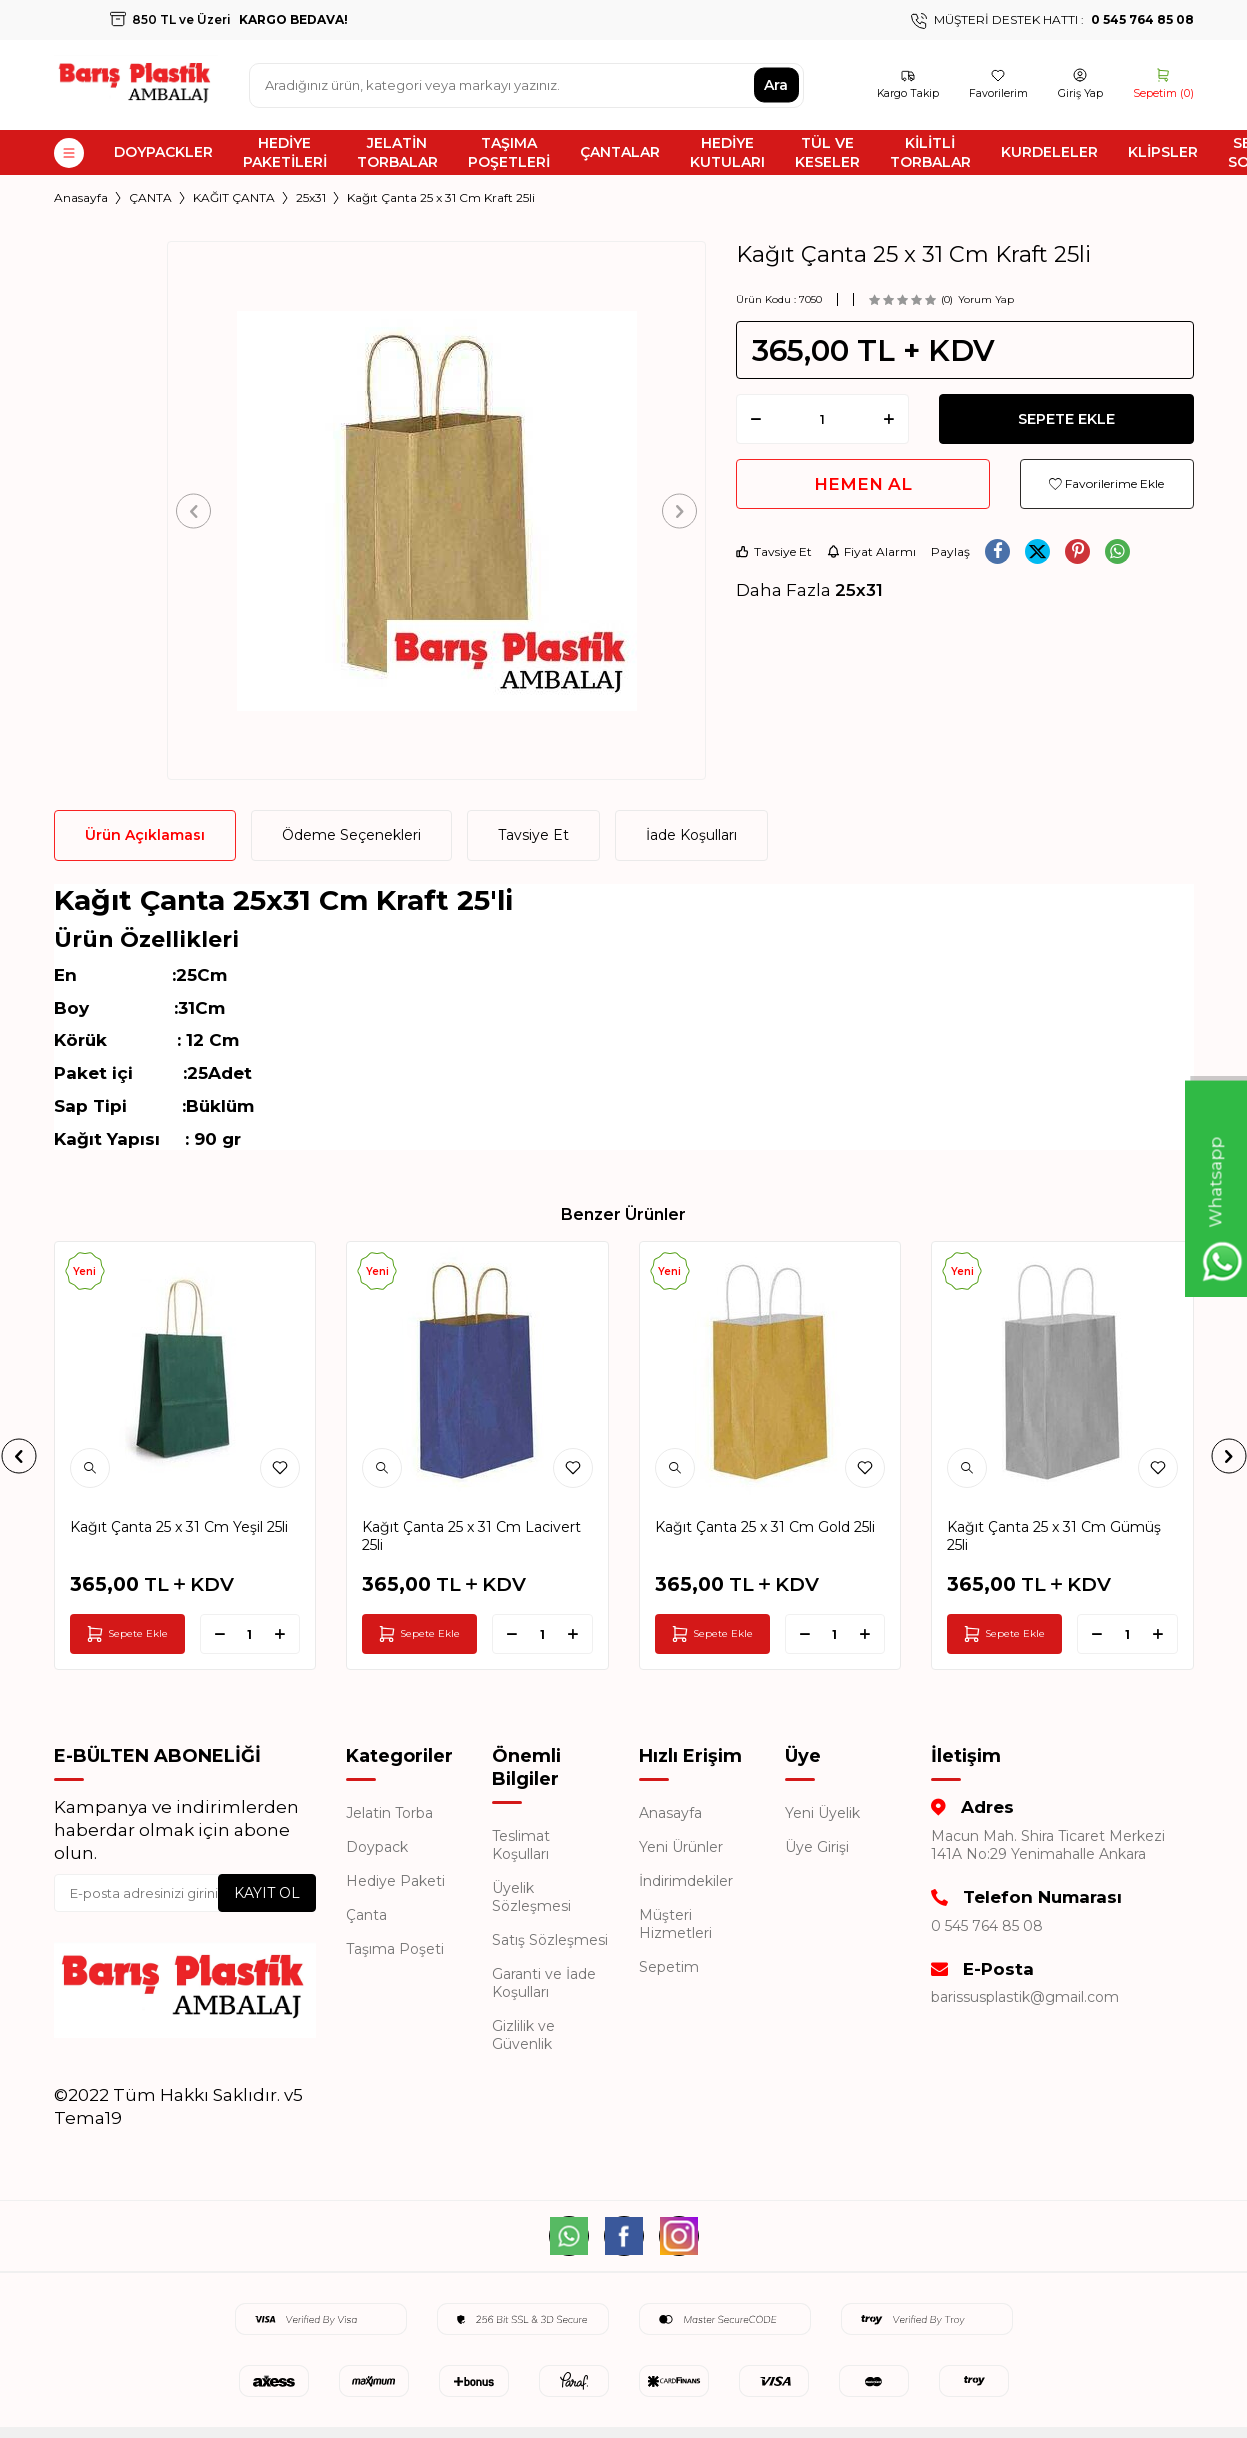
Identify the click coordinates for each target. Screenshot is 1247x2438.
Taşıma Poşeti (395, 1949)
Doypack (377, 1847)
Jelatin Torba (389, 1813)
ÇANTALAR (620, 152)
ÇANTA (150, 197)
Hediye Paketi (395, 1881)
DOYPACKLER (163, 152)
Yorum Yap (986, 299)
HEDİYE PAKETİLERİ (285, 152)
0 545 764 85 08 (987, 1926)
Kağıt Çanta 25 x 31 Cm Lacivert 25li (471, 1536)
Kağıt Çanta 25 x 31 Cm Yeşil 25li (179, 1527)
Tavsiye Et (774, 551)
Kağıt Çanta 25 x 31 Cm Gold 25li (765, 1527)
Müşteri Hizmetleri (675, 1924)
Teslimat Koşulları (521, 1845)
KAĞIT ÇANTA (234, 197)
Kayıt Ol (267, 1893)
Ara (776, 85)
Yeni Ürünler (681, 1847)
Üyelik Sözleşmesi (531, 1897)
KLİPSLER (1163, 152)
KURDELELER (1049, 152)
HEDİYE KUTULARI (727, 152)
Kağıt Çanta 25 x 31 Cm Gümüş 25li (1054, 1536)
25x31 (311, 197)
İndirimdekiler (686, 1881)
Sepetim (669, 1967)
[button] (200, 510)
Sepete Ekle (1066, 419)
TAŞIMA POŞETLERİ (509, 152)
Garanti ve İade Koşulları (544, 1983)
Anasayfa (81, 197)
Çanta (366, 1915)
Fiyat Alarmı (871, 551)
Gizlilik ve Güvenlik (523, 2035)
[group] (436, 510)
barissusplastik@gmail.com (1025, 1997)
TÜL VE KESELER (827, 152)
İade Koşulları (691, 835)
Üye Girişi (817, 1847)
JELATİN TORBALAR (397, 152)
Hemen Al (863, 484)
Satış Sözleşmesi (550, 1940)
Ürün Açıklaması (145, 835)
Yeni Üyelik (822, 1813)
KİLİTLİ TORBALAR (930, 152)
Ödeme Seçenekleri (351, 835)
